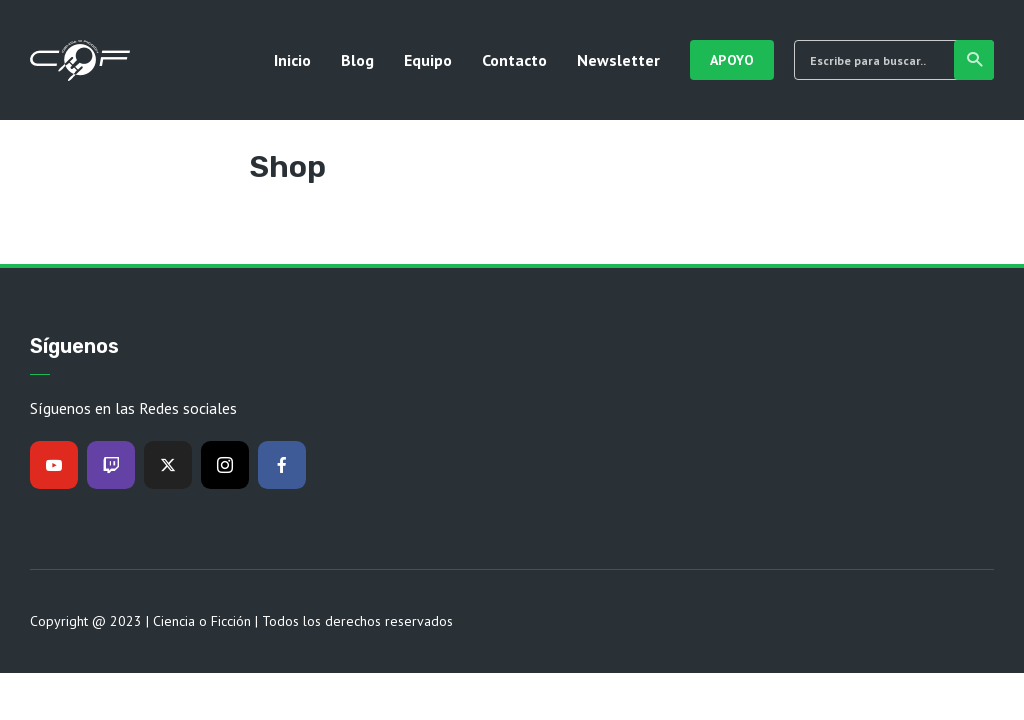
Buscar (975, 60)
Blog (357, 60)
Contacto (514, 60)
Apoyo (732, 60)
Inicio (292, 60)
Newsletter (618, 60)
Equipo (428, 60)
